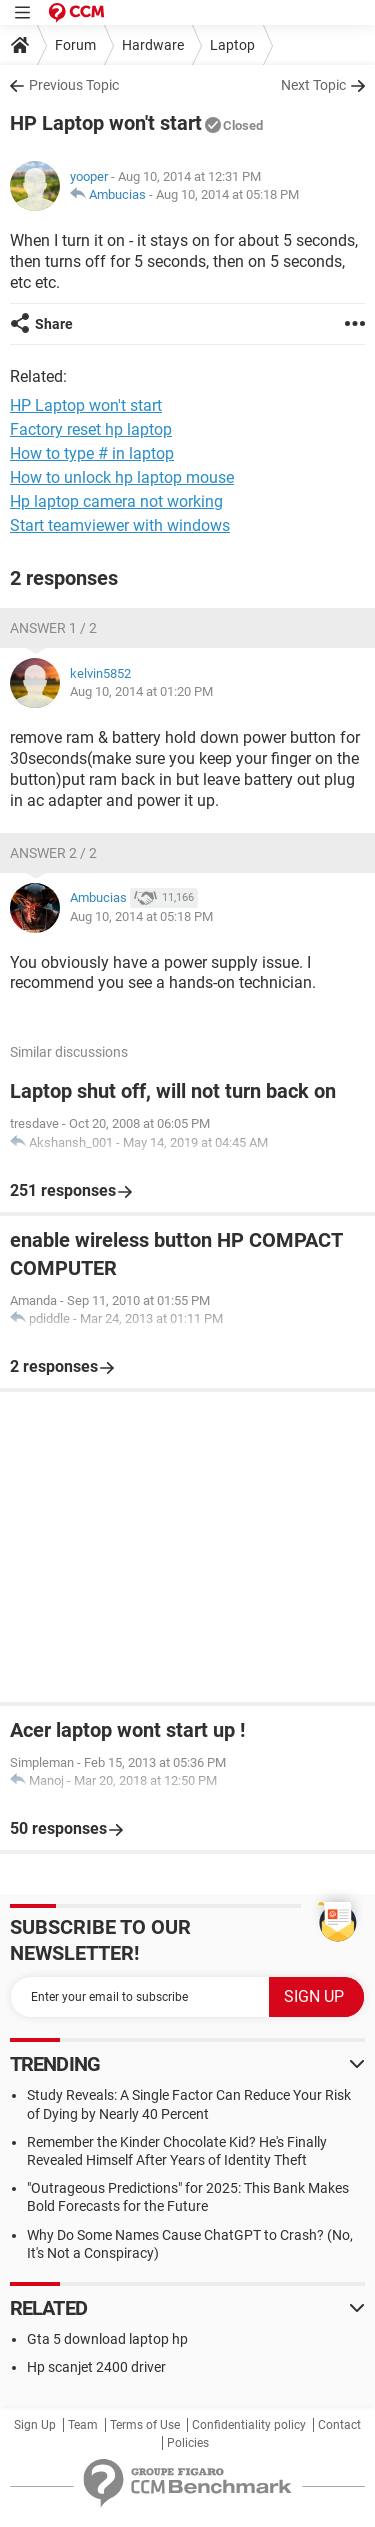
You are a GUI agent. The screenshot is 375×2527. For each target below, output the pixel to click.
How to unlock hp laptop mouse (122, 477)
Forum (75, 45)
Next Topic (313, 85)
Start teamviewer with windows (120, 525)
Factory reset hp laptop (91, 429)
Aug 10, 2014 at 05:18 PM (227, 194)
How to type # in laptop (92, 453)
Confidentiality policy (249, 2425)
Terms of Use (145, 2425)
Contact (339, 2425)
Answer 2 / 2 (53, 853)
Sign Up (35, 2425)
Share (54, 324)
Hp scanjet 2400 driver (96, 2367)
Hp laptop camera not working (116, 501)
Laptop (232, 45)
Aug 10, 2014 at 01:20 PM (141, 691)
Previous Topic (74, 85)
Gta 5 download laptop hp (107, 2339)
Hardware (153, 45)
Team (83, 2425)
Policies (188, 2443)
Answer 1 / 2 (53, 628)
